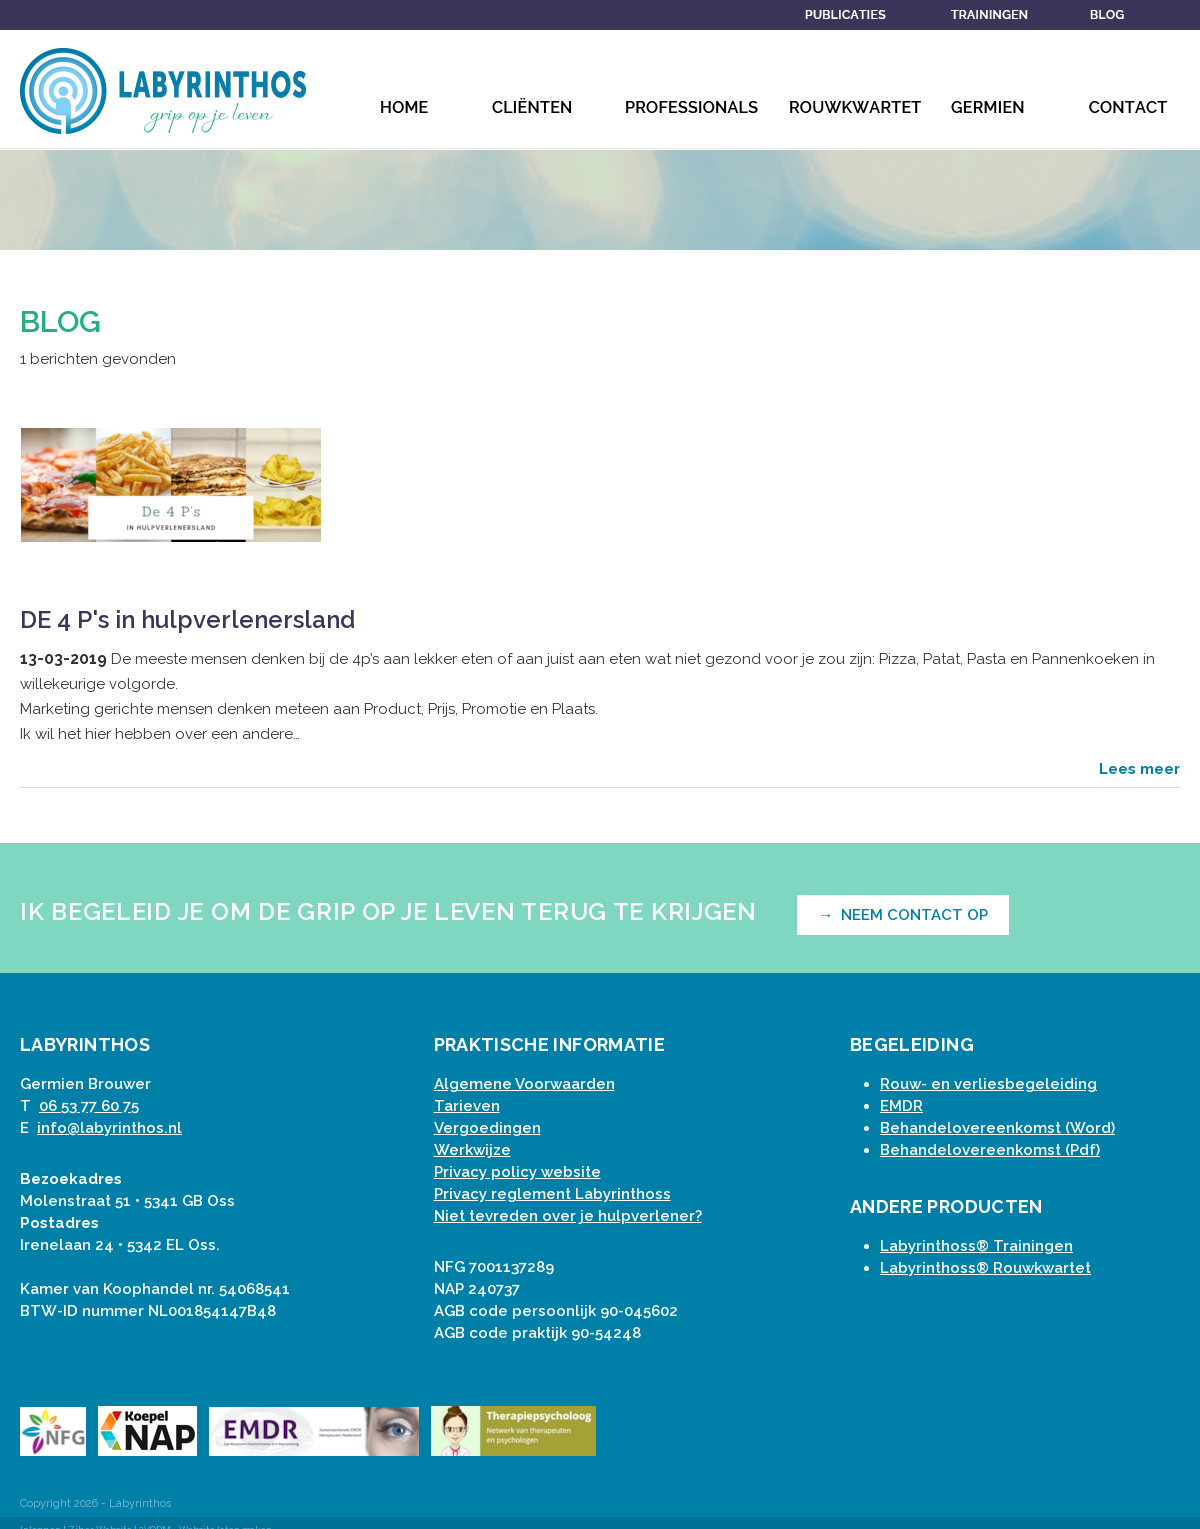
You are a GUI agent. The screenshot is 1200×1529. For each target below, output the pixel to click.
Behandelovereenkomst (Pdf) (990, 1150)
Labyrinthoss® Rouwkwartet (985, 1268)
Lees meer (1139, 769)
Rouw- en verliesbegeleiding (988, 1084)
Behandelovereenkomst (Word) (997, 1128)
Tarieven (467, 1106)
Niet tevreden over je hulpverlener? (568, 1216)
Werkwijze (472, 1150)
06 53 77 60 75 (89, 1106)
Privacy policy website (517, 1172)
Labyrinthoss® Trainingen (976, 1246)
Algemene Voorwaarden (524, 1084)
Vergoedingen (487, 1128)
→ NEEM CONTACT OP (903, 915)
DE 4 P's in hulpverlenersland (187, 619)
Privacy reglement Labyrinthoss (552, 1194)
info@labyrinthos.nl (109, 1128)
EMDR (901, 1106)
